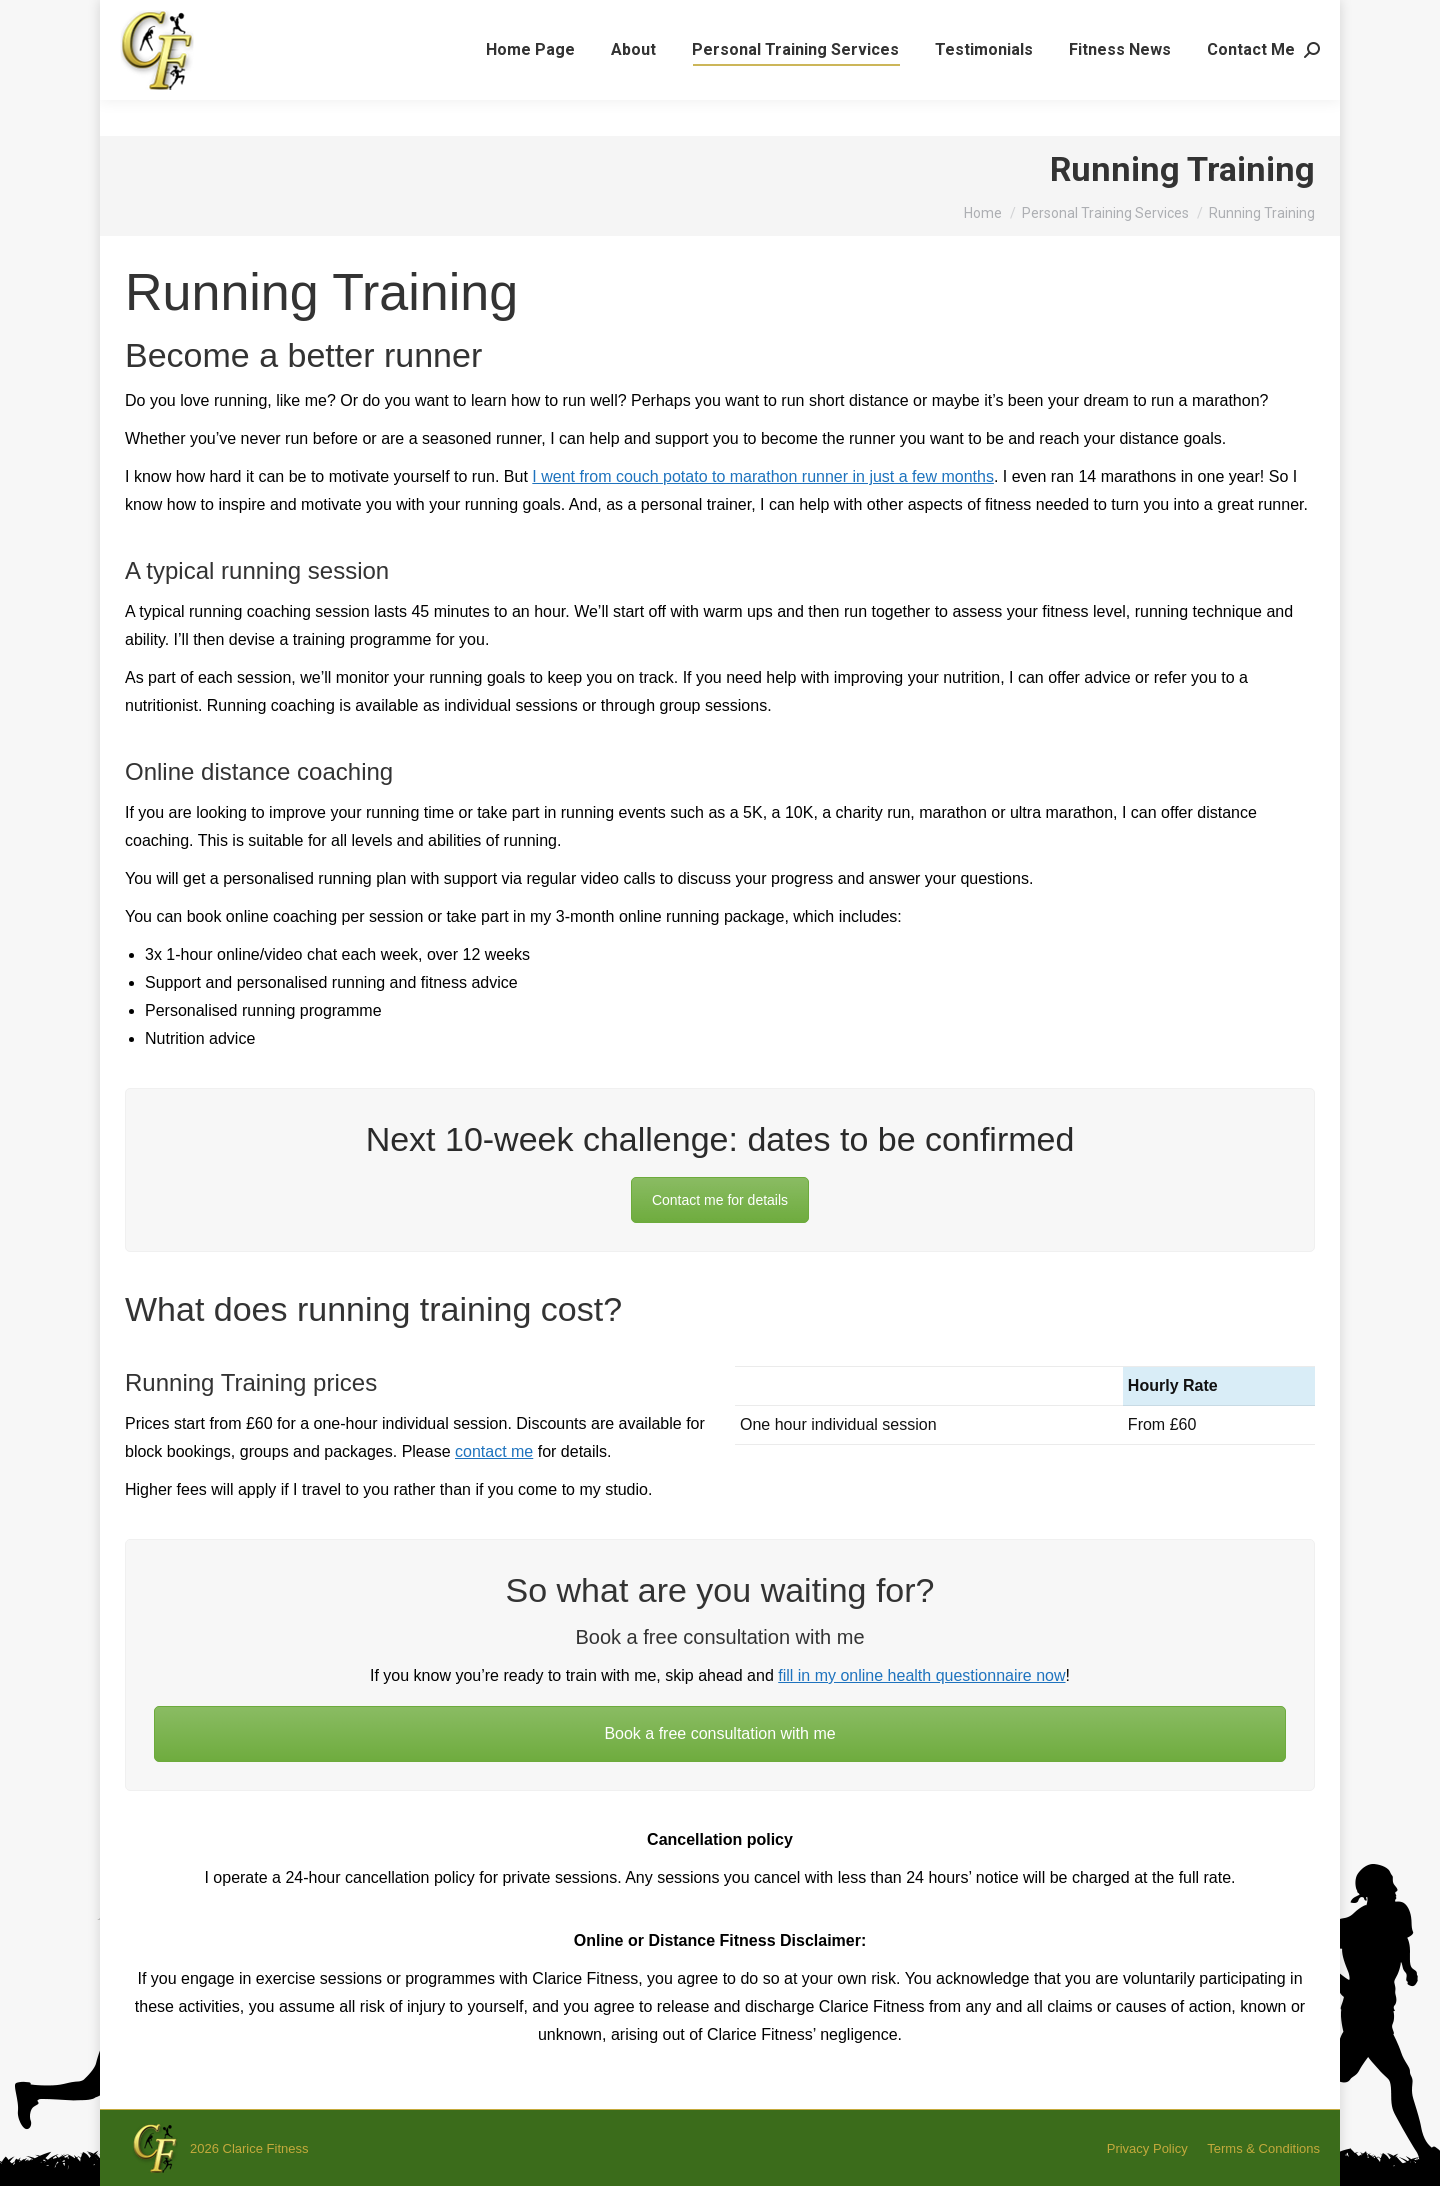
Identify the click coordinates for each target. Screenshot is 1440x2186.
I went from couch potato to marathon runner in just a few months (763, 476)
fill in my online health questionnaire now (921, 1675)
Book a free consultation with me (719, 1733)
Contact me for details (720, 1200)
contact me (494, 1451)
